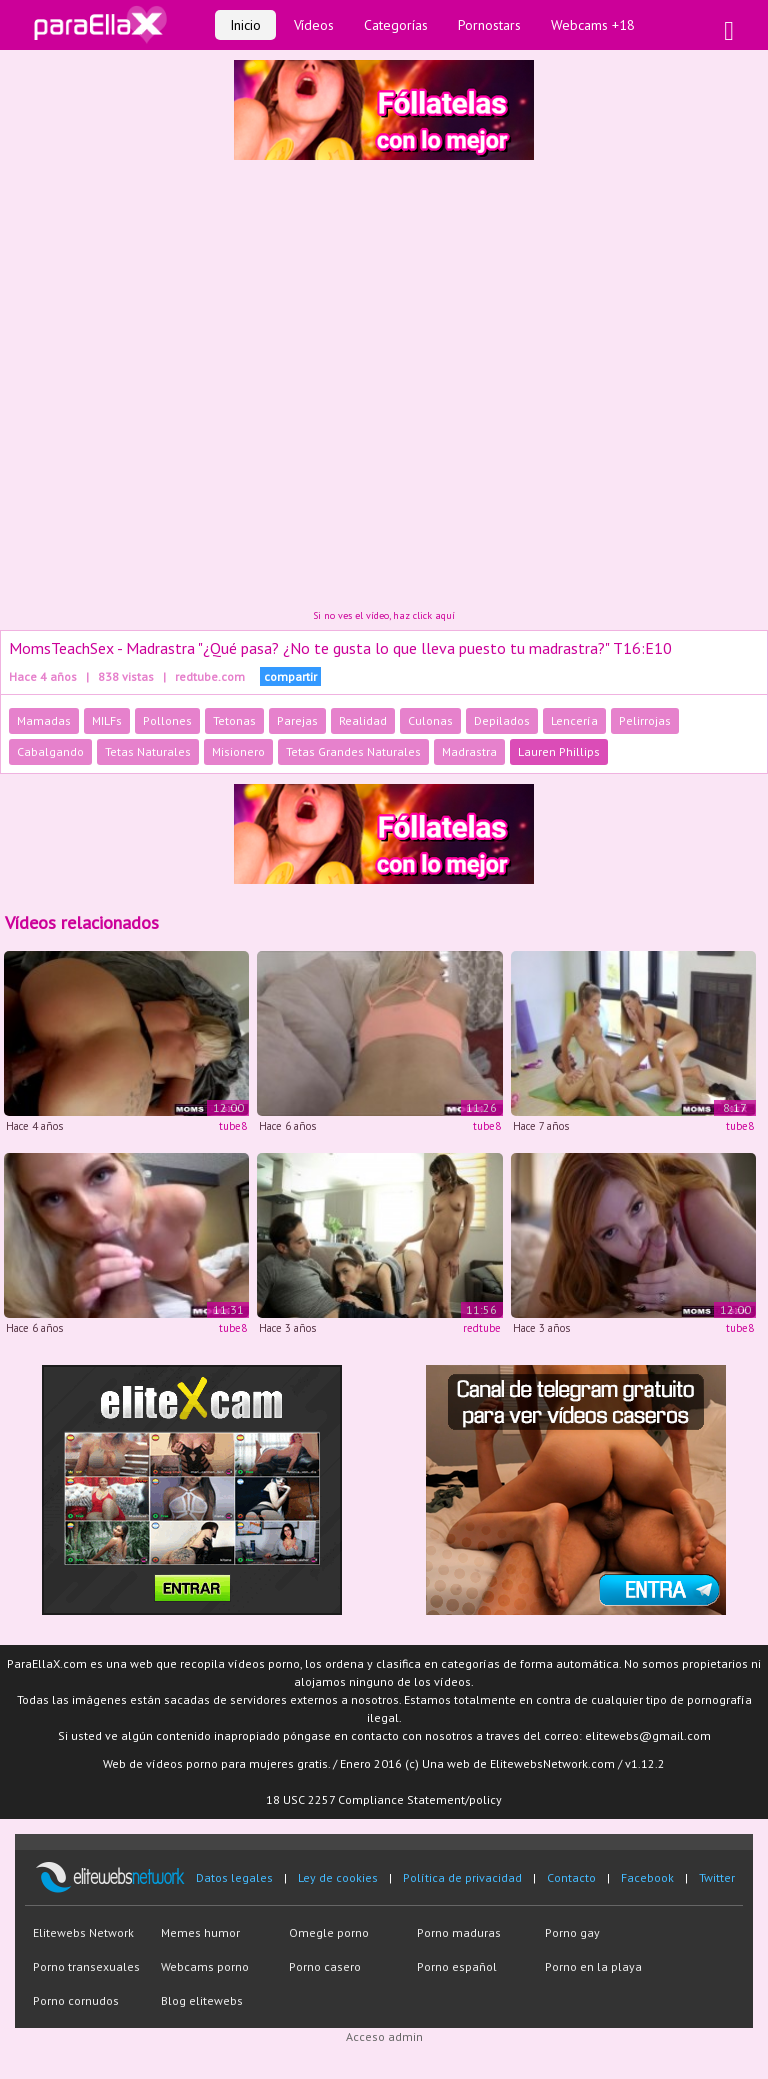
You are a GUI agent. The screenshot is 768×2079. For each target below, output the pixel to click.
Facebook (647, 1877)
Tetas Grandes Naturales (353, 751)
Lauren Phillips (559, 751)
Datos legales (234, 1877)
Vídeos (314, 25)
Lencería (574, 720)
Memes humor (200, 1932)
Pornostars (489, 25)
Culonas (430, 720)
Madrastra (469, 751)
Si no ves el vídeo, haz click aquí (384, 615)
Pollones (167, 720)
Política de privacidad (462, 1877)
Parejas (297, 720)
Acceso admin (384, 2036)
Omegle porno (329, 1932)
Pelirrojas (645, 720)
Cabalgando (50, 751)
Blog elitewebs (202, 2000)
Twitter (717, 1877)
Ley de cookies (338, 1877)
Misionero (238, 751)
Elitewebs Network (83, 1932)
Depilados (502, 720)
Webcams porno (205, 1966)
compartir (290, 676)
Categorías (396, 25)
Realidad (363, 720)
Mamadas (44, 720)
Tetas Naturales (148, 751)
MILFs (107, 720)
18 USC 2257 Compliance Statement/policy (384, 1799)
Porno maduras (459, 1932)
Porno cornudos (76, 2000)
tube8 (233, 1126)
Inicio (245, 25)
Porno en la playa (593, 1966)
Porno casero (325, 1966)
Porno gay (572, 1932)
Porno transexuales (86, 1966)
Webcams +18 (593, 25)
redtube (482, 1328)
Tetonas (234, 720)
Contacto (571, 1877)
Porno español (457, 1966)
